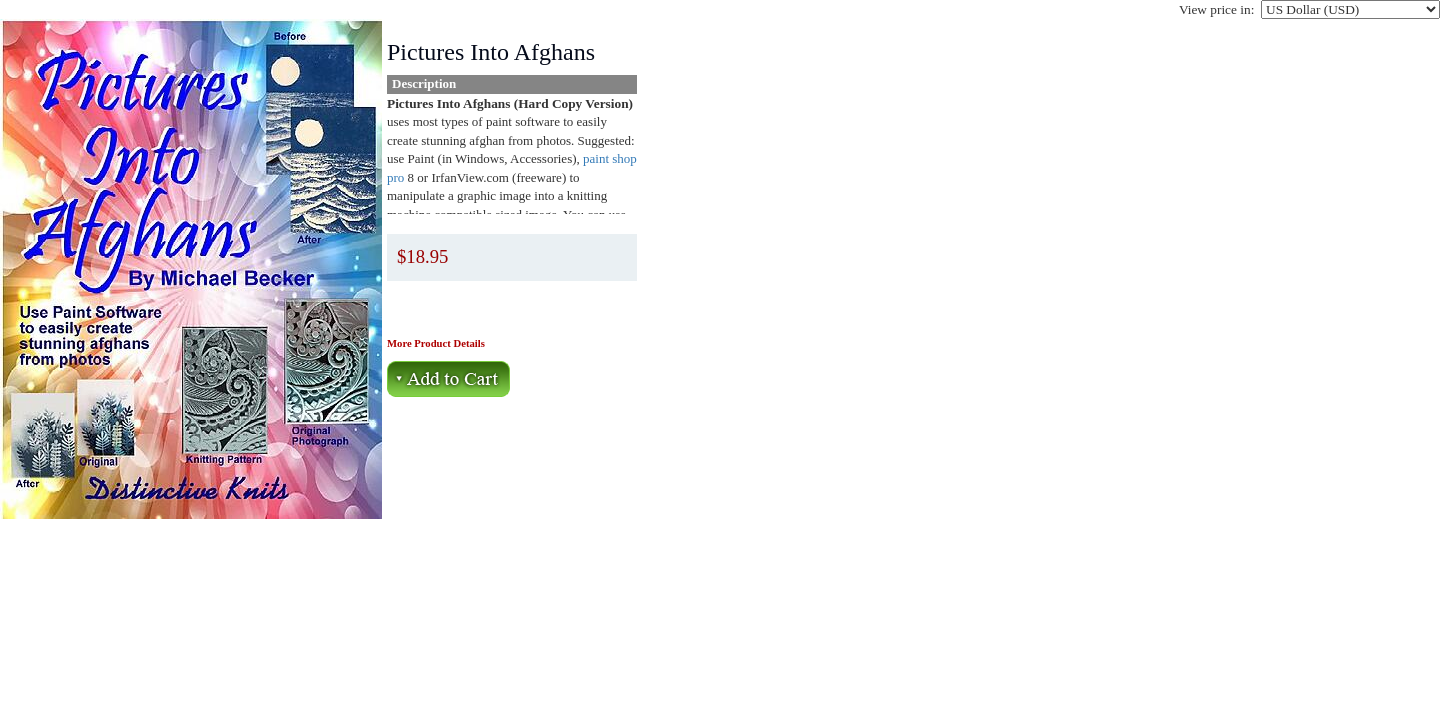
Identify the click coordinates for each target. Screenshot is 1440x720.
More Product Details (436, 343)
